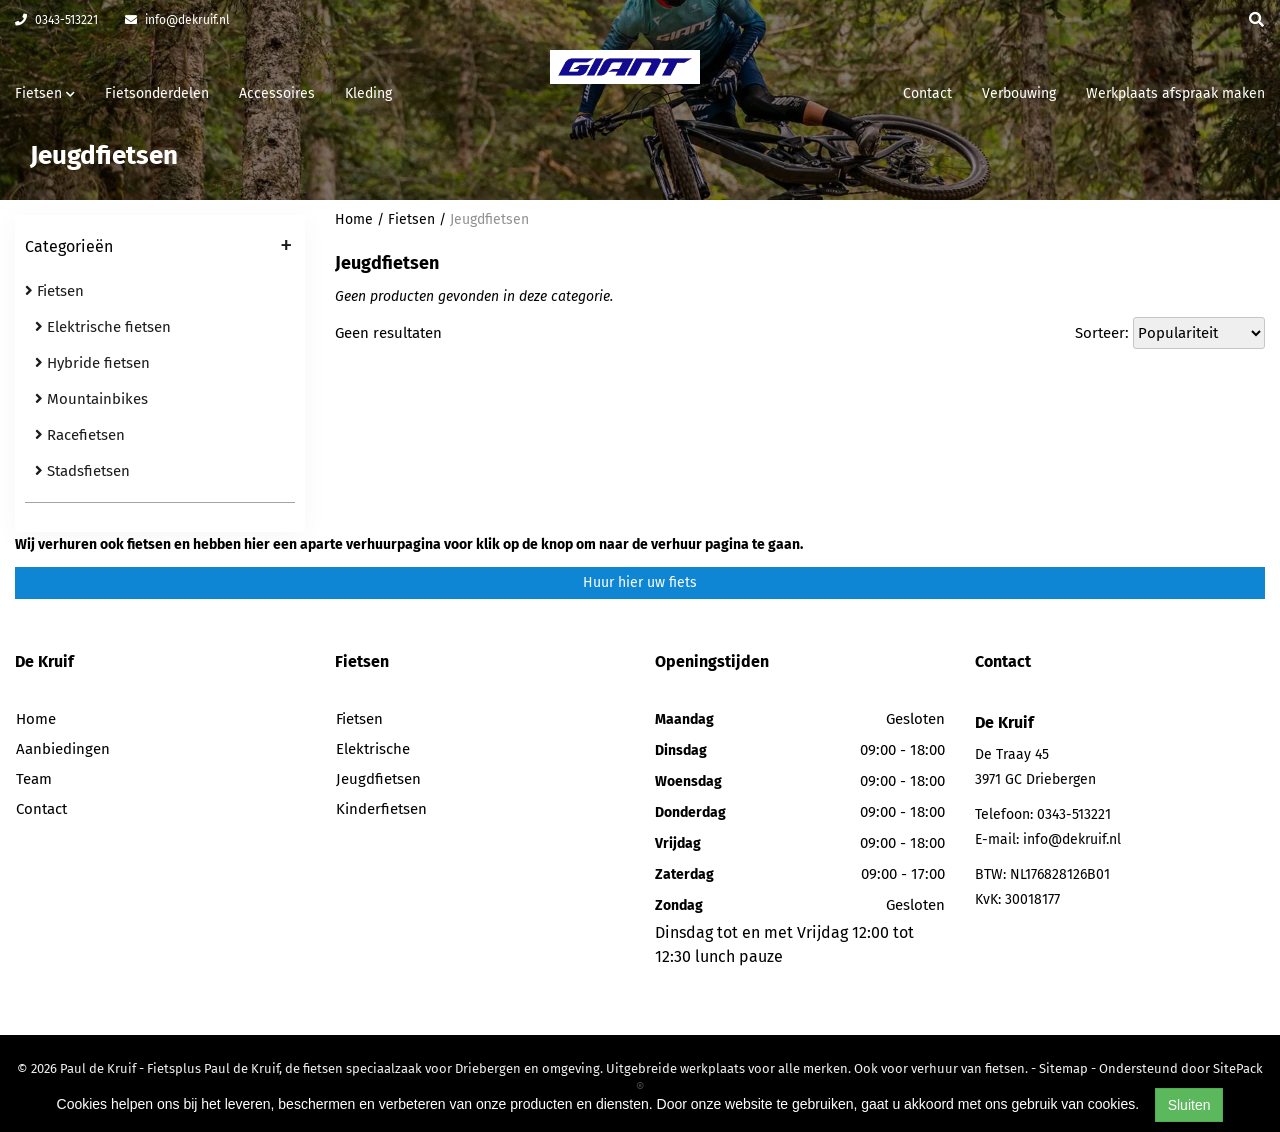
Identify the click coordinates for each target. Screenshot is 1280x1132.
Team (34, 779)
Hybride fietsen (92, 363)
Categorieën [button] (158, 248)
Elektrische (373, 749)
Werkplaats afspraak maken (1175, 93)
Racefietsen (80, 435)
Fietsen (54, 291)
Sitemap (1063, 1068)
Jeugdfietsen (489, 219)
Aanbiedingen (63, 749)
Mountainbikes (91, 399)
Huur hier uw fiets (640, 582)
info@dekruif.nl (177, 20)
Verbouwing (1019, 93)
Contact (927, 93)
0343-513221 (56, 20)
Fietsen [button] (45, 93)
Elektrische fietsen (103, 327)
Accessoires (277, 93)
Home (354, 219)
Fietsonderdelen (157, 93)
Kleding (368, 93)
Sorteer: (1102, 333)
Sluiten (1189, 1105)
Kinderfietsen (381, 809)
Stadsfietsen (82, 471)
